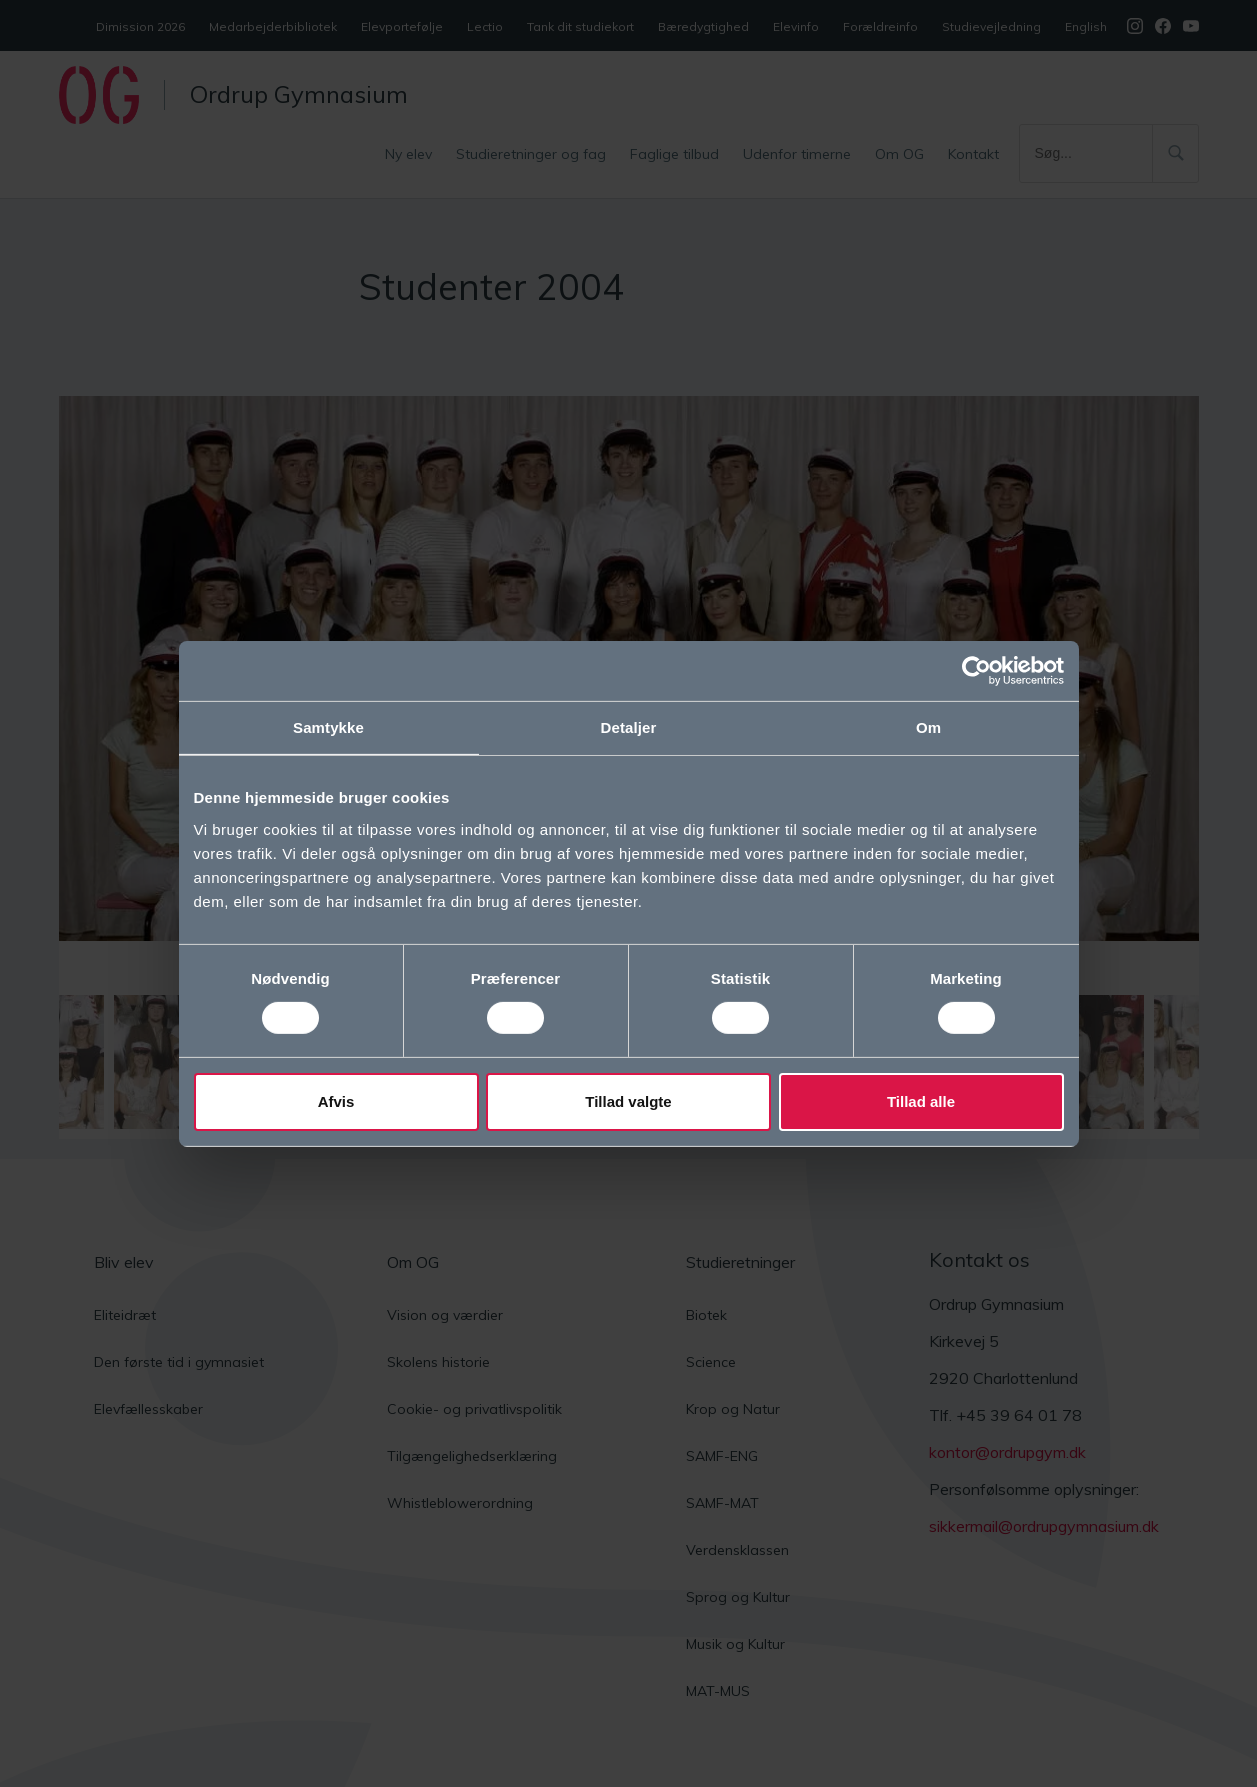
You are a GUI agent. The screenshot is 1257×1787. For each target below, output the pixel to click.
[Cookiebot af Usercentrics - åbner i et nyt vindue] (976, 670)
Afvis (336, 1101)
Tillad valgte (628, 1101)
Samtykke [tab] (328, 726)
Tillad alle (921, 1101)
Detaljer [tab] (629, 726)
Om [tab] (928, 726)
